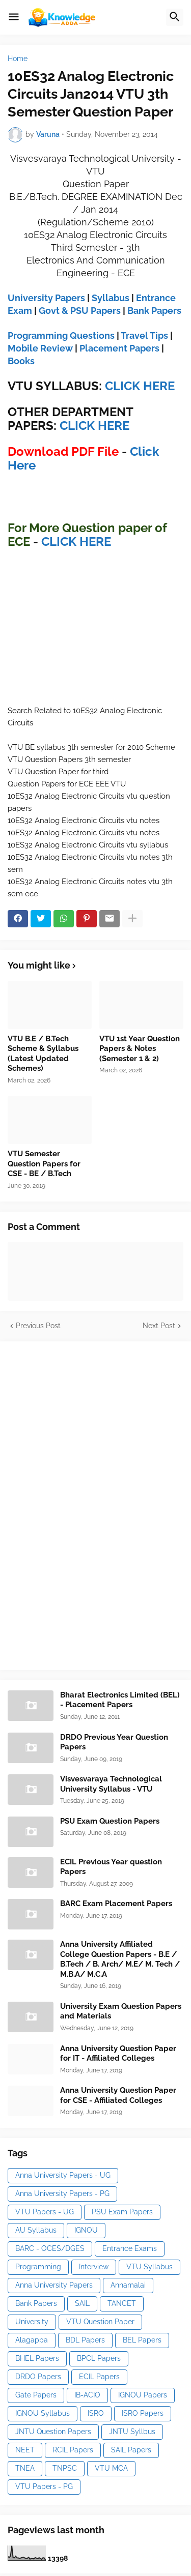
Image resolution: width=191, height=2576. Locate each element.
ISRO (96, 2413)
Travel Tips (144, 335)
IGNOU (86, 2230)
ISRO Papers (142, 2413)
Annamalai (128, 2285)
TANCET (121, 2303)
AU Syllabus (36, 2230)
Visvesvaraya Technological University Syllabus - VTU (111, 1784)
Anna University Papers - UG (63, 2175)
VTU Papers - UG (44, 2212)
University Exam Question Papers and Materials (120, 2011)
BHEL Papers (37, 2358)
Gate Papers (36, 2395)
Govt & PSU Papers (80, 310)
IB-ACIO (87, 2395)
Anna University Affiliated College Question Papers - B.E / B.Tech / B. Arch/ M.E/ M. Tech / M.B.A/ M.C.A (120, 1959)
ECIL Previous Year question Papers (111, 1867)
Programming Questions (61, 335)
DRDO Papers (38, 2377)
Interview (93, 2267)
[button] (14, 17)
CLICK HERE (140, 385)
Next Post (159, 1326)
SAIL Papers (131, 2450)
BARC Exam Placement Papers (116, 1903)
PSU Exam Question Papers (109, 1821)
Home (18, 58)
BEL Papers (142, 2340)
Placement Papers (119, 348)
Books (21, 361)
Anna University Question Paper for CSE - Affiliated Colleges (118, 2095)
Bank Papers (154, 310)
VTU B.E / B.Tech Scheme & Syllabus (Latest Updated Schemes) (43, 1053)
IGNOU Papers (142, 2395)
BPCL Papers (99, 2358)
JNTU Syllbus (132, 2431)
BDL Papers (85, 2340)
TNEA (25, 2468)
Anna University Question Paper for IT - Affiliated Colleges (118, 2053)
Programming (38, 2267)
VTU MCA (111, 2468)
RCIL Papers (72, 2450)
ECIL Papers (99, 2377)
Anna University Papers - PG (62, 2193)
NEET (25, 2450)
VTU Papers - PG (44, 2486)
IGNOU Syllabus (42, 2413)
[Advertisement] (84, 1504)
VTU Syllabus (149, 2267)
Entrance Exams (129, 2248)
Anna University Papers (54, 2285)
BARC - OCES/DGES (50, 2248)
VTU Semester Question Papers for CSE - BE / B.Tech (44, 1163)
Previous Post (38, 1326)
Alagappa (31, 2340)
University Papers (46, 297)
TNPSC (64, 2468)
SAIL (82, 2303)
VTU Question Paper (100, 2322)
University (31, 2322)
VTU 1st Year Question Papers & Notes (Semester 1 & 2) (139, 1048)
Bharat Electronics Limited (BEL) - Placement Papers (120, 1700)
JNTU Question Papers (53, 2431)
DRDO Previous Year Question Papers (114, 1742)
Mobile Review (40, 348)
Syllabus (110, 297)
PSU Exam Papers (122, 2212)
